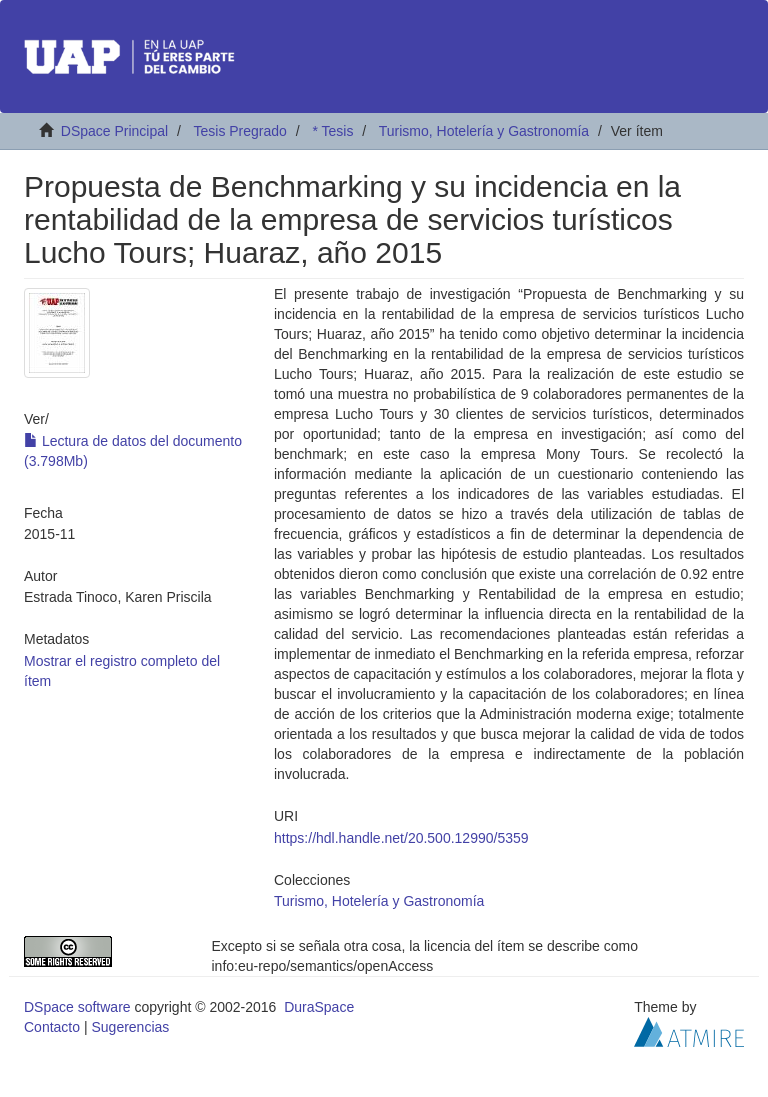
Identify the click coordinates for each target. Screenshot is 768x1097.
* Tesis (332, 131)
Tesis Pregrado (239, 131)
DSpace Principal (114, 131)
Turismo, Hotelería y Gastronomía (484, 131)
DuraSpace (319, 1007)
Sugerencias (130, 1027)
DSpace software (77, 1007)
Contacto (52, 1027)
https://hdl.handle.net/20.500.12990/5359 (401, 838)
